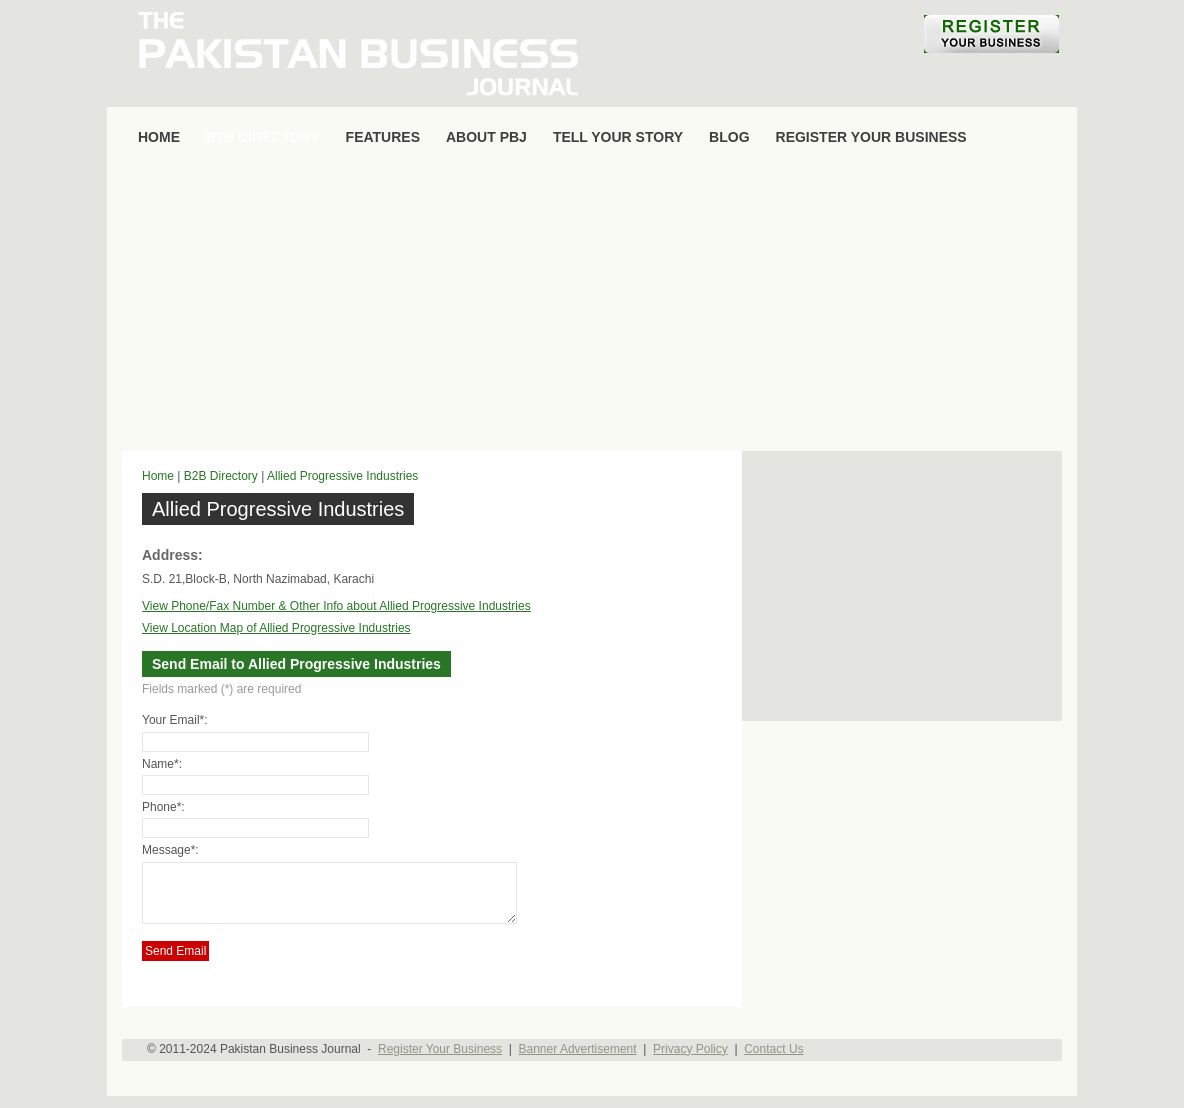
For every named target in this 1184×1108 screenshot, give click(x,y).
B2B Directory (221, 476)
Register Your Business (440, 1061)
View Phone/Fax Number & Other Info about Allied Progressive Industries (336, 606)
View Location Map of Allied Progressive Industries (276, 628)
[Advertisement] (592, 306)
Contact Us (773, 1061)
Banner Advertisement (578, 1061)
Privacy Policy (690, 1061)
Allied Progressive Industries (342, 476)
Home (158, 476)
